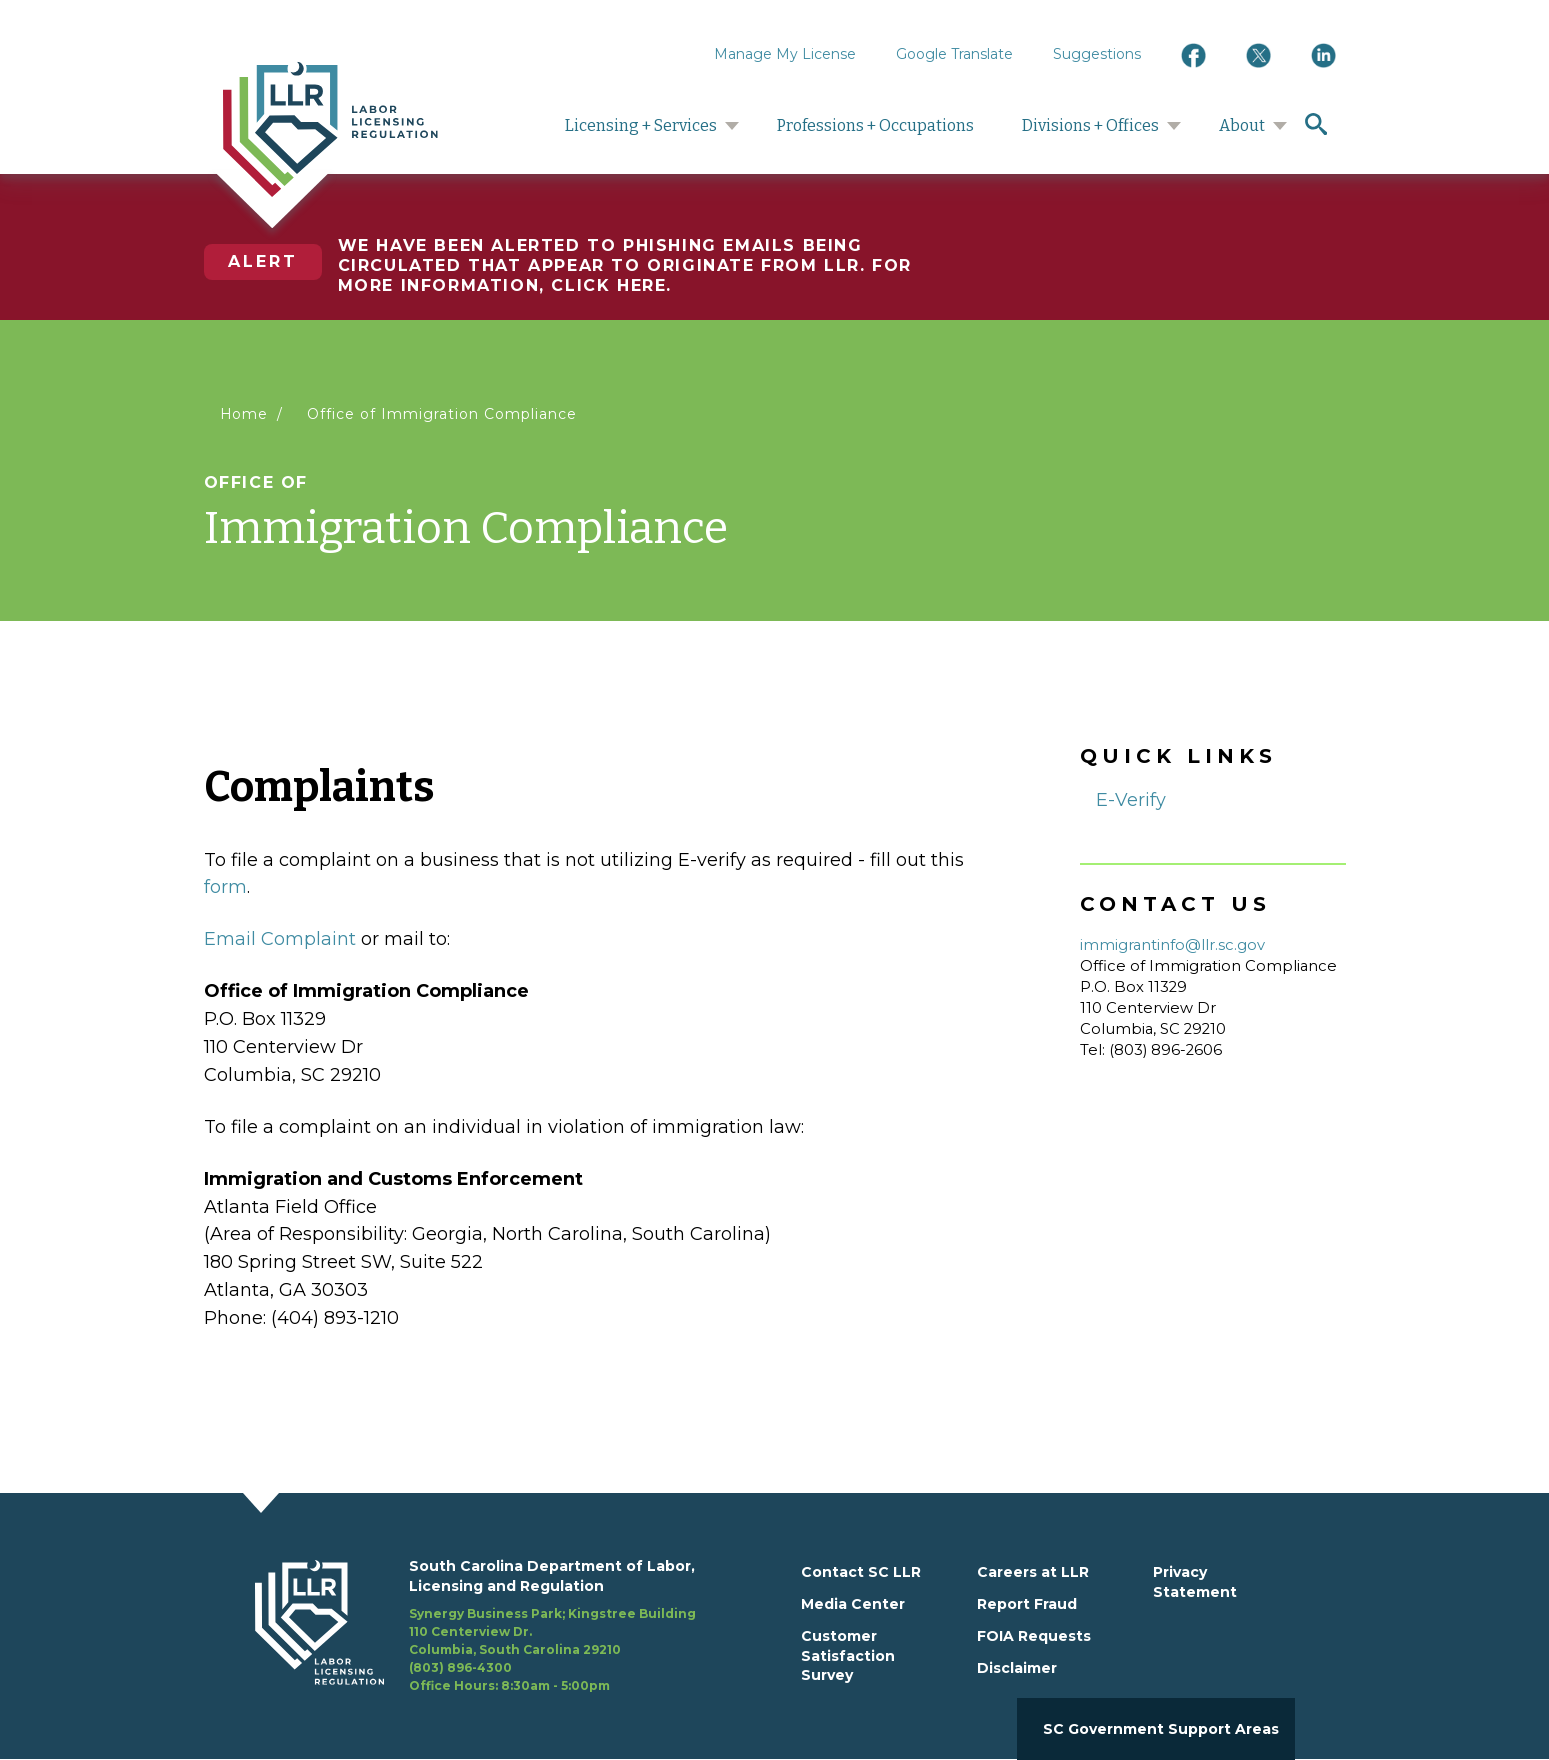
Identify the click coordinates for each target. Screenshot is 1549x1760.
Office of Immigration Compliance (441, 414)
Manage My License (785, 54)
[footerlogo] (332, 1626)
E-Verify (1131, 800)
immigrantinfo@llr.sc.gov (1172, 945)
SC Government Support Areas (1161, 1729)
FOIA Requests (1034, 1636)
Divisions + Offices (1090, 125)
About (1242, 125)
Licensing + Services (641, 125)
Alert (263, 261)
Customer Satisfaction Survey (848, 1656)
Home (244, 414)
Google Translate (954, 54)
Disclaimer (1017, 1668)
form (225, 887)
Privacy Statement (1195, 1582)
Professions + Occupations (875, 125)
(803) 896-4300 (460, 1667)
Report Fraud (1027, 1604)
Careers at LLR (1033, 1572)
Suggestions (1097, 54)
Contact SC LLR (861, 1572)
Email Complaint (280, 939)
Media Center (853, 1604)
